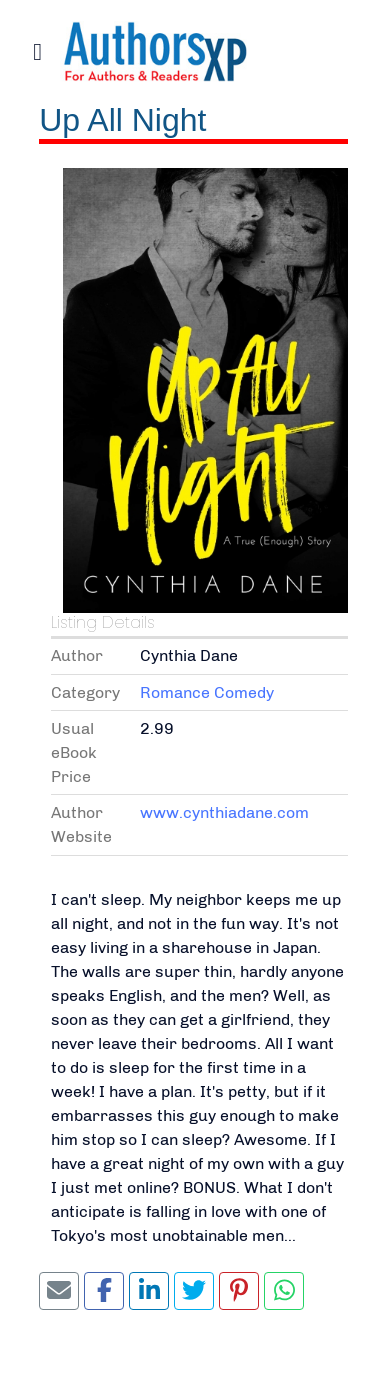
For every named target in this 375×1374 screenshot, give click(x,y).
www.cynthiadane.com (224, 812)
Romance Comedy (207, 692)
